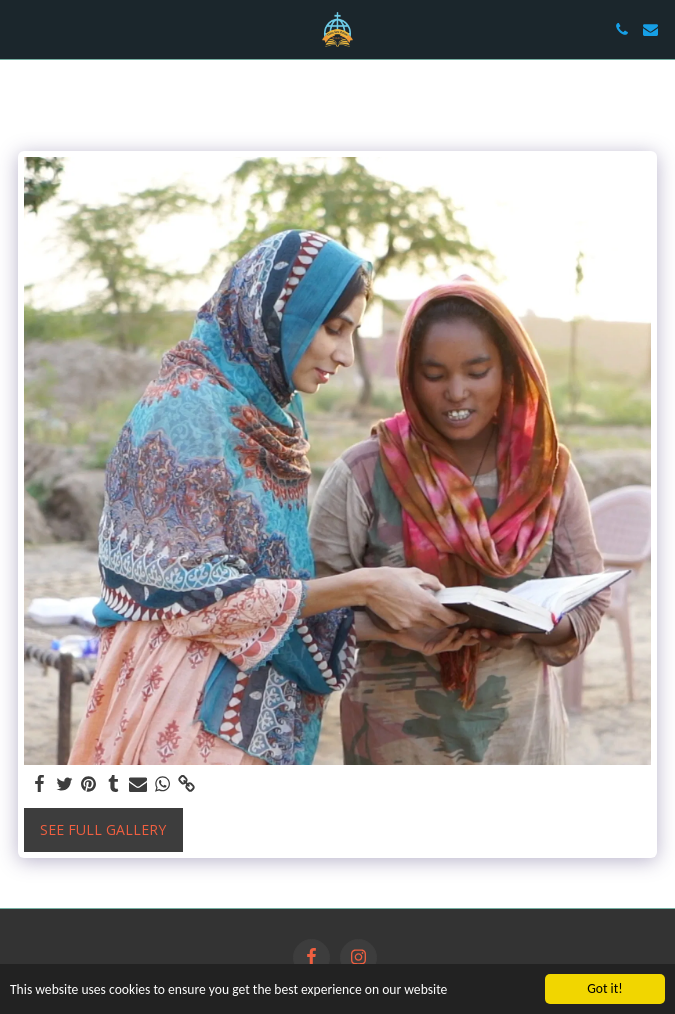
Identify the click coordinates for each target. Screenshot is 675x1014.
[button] (22, 28)
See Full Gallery (103, 829)
